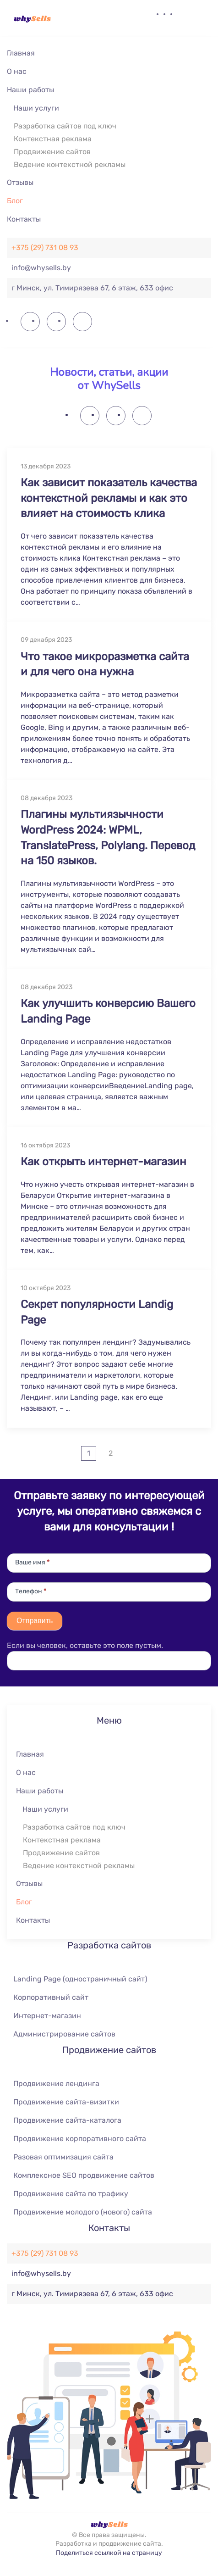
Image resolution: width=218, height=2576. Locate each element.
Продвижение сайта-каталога (67, 2120)
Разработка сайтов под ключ (65, 126)
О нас (17, 71)
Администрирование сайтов (64, 2034)
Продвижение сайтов (52, 151)
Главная (21, 53)
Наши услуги (36, 108)
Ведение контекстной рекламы (69, 164)
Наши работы (30, 89)
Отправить (34, 1621)
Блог (15, 200)
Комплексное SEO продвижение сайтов (83, 2175)
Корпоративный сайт (50, 1997)
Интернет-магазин (47, 2015)
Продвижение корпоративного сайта (79, 2138)
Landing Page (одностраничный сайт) (80, 1979)
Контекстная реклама (53, 138)
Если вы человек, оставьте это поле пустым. (85, 1645)
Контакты (24, 219)
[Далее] (131, 1453)
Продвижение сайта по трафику (70, 2193)
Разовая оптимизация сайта (63, 2157)
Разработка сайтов (109, 1945)
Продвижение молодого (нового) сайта (82, 2212)
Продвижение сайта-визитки (66, 2102)
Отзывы (20, 182)
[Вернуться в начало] (32, 18)
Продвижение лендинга (56, 2083)
